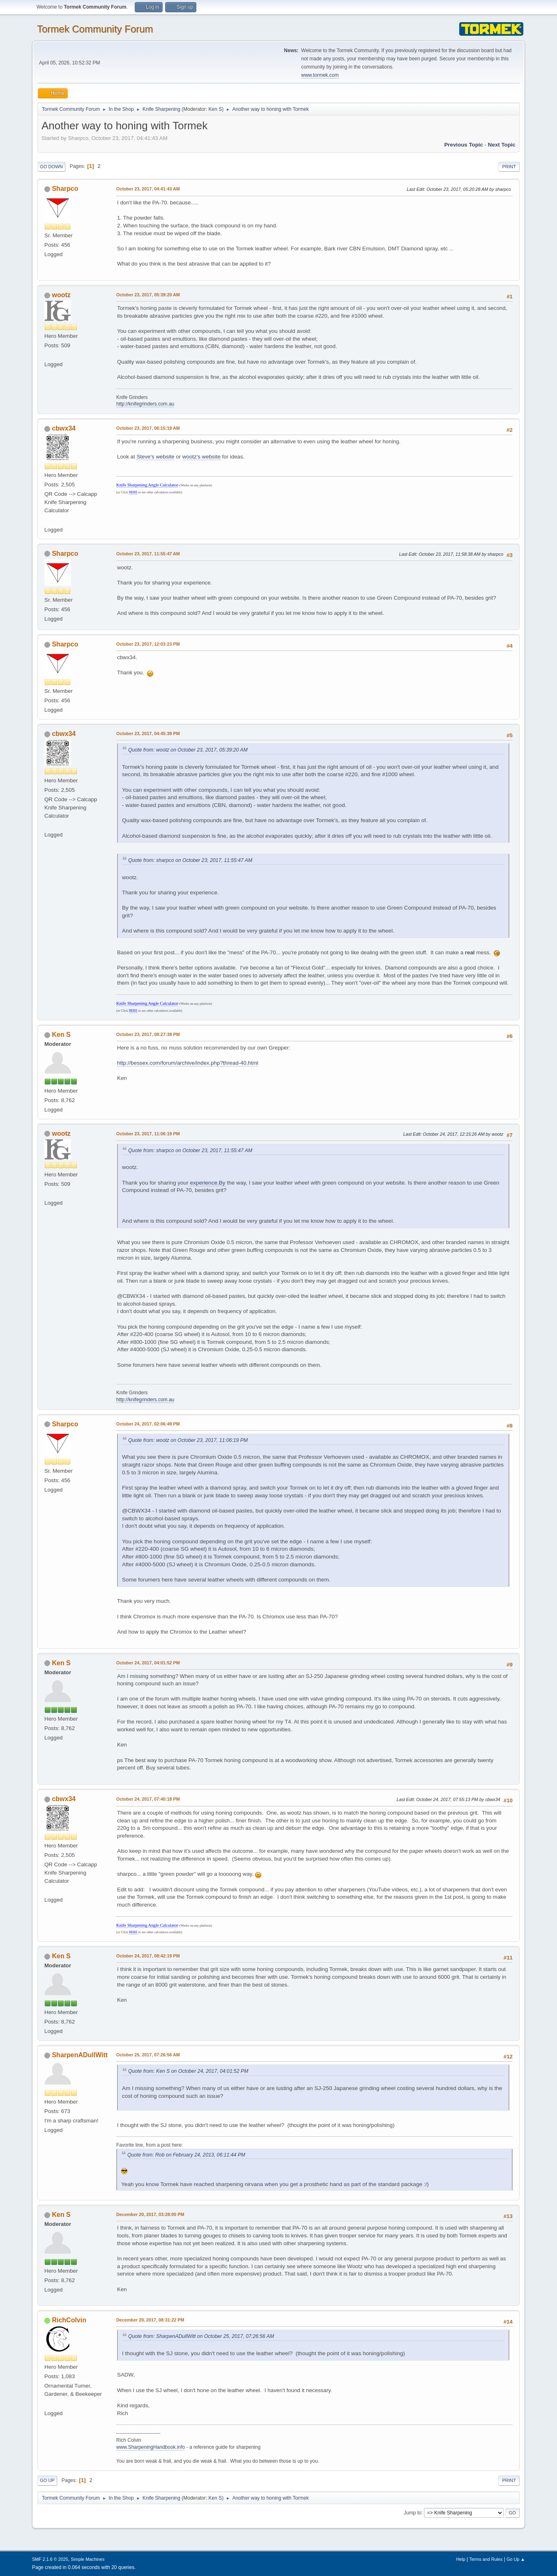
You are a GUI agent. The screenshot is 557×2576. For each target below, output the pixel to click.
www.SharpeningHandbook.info (150, 2447)
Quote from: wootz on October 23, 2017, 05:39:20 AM (188, 750)
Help (460, 2559)
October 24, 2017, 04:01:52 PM (148, 1662)
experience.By (207, 1183)
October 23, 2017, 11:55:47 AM (148, 553)
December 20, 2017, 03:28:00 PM (150, 2214)
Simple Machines (87, 2559)
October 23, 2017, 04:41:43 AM (148, 188)
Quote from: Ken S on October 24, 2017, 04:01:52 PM (188, 2071)
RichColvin (69, 2320)
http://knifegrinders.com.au (145, 404)
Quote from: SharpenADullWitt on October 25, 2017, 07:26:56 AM (201, 2336)
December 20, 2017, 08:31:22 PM (150, 2319)
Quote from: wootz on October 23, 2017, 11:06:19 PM (188, 1440)
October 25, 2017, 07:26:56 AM (148, 2054)
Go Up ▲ (515, 2559)
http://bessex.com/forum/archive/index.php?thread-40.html (187, 1063)
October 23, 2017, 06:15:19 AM (148, 428)
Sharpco (65, 188)
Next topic (502, 145)
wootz (61, 294)
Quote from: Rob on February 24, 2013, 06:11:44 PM (186, 2155)
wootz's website (201, 457)
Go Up (47, 2480)
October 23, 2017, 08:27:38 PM (148, 1034)
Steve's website (155, 457)
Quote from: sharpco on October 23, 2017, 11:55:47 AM (190, 860)
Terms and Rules (486, 2559)
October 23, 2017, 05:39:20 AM (148, 294)
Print (509, 166)
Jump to (412, 2512)
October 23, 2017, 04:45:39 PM (148, 733)
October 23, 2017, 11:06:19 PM (148, 1133)
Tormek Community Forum (95, 28)
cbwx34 (64, 428)
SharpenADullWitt (80, 2054)
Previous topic (463, 145)
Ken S (215, 109)
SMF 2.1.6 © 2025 (50, 2559)
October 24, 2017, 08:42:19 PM (148, 1955)
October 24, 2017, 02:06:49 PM (148, 1423)
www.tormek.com (319, 75)
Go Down (51, 166)
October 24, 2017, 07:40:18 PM (148, 1799)
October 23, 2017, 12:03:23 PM (148, 644)
